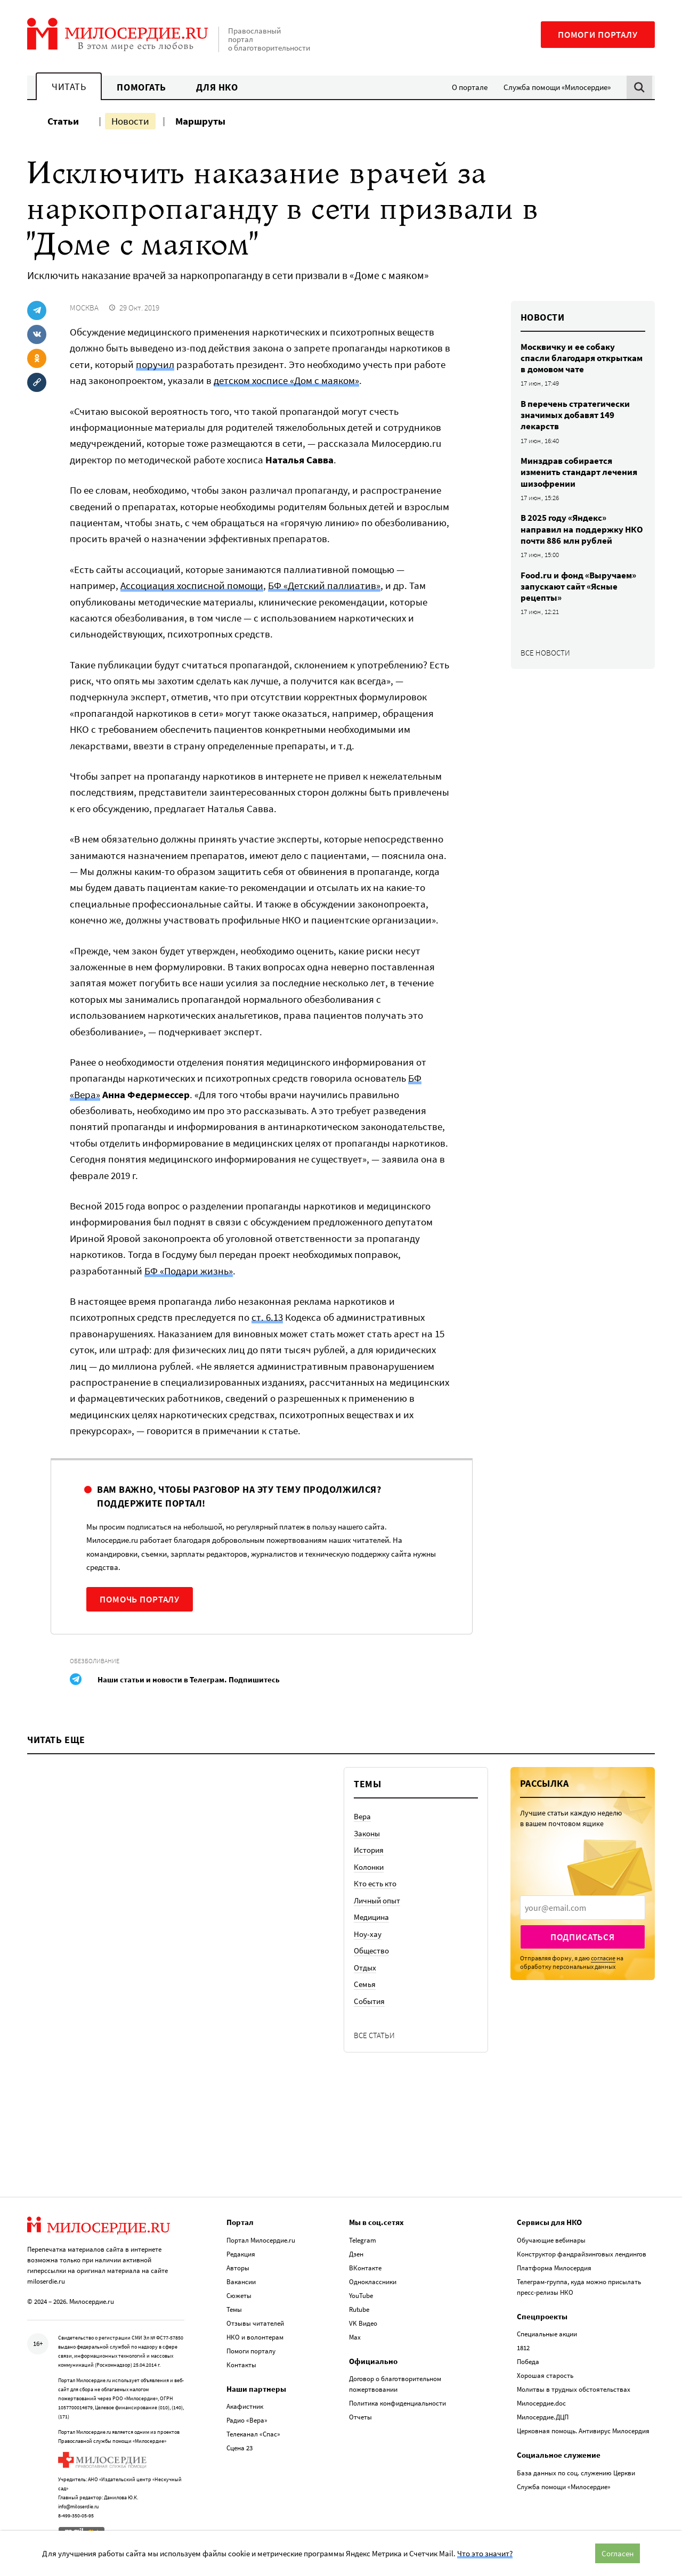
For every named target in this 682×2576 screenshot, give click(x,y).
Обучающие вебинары (551, 2238)
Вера (362, 1816)
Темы (234, 2307)
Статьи (63, 121)
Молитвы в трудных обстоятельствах (573, 2387)
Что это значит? (485, 2553)
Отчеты (360, 2415)
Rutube (359, 2307)
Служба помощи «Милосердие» (557, 87)
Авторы (237, 2265)
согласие (603, 1958)
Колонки (369, 1867)
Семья (365, 1984)
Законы (367, 1833)
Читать (69, 86)
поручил (155, 364)
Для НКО (217, 87)
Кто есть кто (375, 1883)
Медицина (371, 1917)
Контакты (241, 2362)
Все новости (545, 653)
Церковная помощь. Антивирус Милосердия (583, 2429)
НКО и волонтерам (254, 2335)
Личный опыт (377, 1900)
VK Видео (363, 2321)
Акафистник (244, 2404)
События (369, 2001)
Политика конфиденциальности (397, 2401)
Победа (528, 2360)
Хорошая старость (545, 2373)
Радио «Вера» (246, 2418)
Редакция (240, 2251)
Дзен (356, 2251)
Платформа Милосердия (554, 2265)
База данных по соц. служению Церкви (576, 2470)
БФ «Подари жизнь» (188, 1270)
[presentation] (582, 1907)
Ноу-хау (367, 1934)
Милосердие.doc (541, 2401)
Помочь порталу (140, 1599)
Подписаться (582, 1937)
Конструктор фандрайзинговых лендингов (581, 2251)
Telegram (362, 2238)
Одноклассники (372, 2279)
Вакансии (241, 2279)
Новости (130, 121)
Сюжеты (238, 2293)
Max (355, 2335)
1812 (523, 2346)
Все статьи (374, 2035)
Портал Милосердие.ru (260, 2238)
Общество (371, 1950)
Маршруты (200, 121)
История (369, 1850)
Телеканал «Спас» (253, 2432)
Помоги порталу (598, 34)
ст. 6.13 (267, 1317)
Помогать (141, 87)
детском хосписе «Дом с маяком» (286, 380)
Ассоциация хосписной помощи (191, 585)
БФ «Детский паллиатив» (324, 585)
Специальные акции (547, 2332)
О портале (470, 87)
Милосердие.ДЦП (543, 2415)
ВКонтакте (365, 2265)
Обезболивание (94, 1661)
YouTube (361, 2293)
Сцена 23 (239, 2446)
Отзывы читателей (255, 2321)
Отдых (365, 1967)
